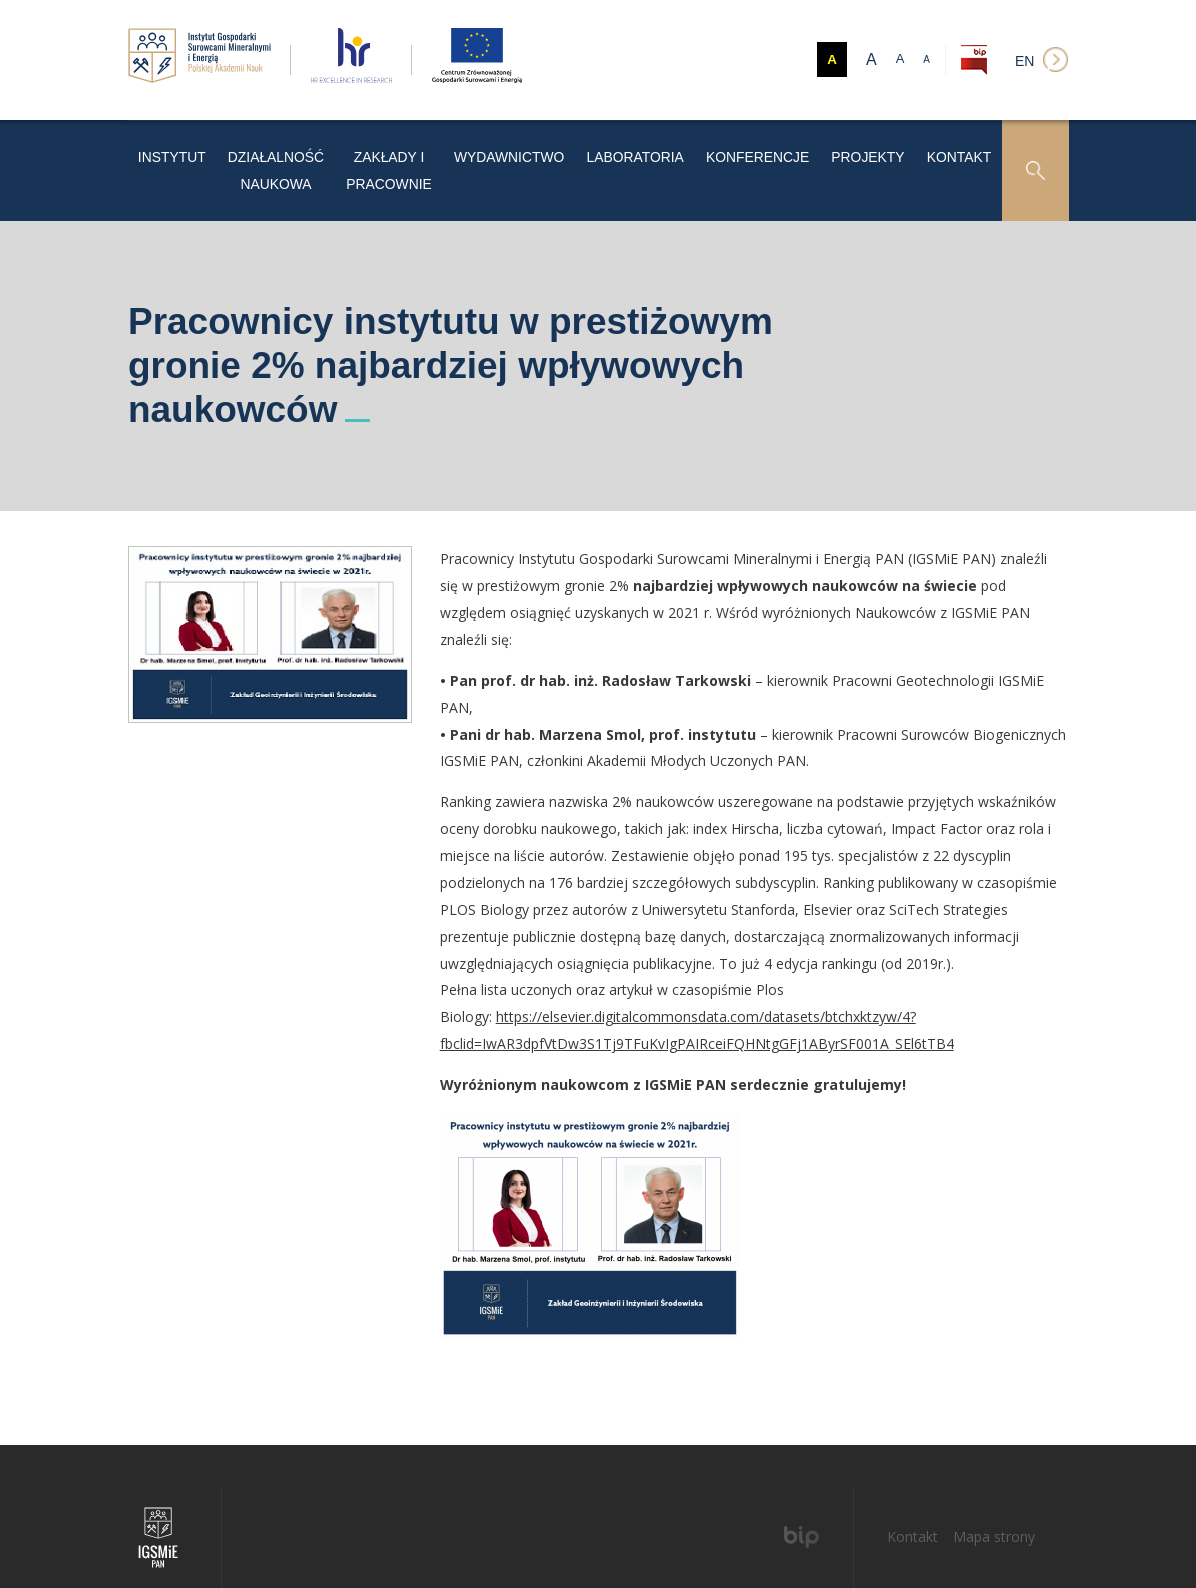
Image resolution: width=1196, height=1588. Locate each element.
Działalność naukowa (288, 150)
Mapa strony (994, 1494)
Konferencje (788, 150)
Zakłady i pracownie (444, 150)
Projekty (883, 150)
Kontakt (962, 150)
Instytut (168, 150)
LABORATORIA (683, 150)
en (1024, 61)
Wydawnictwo (577, 150)
